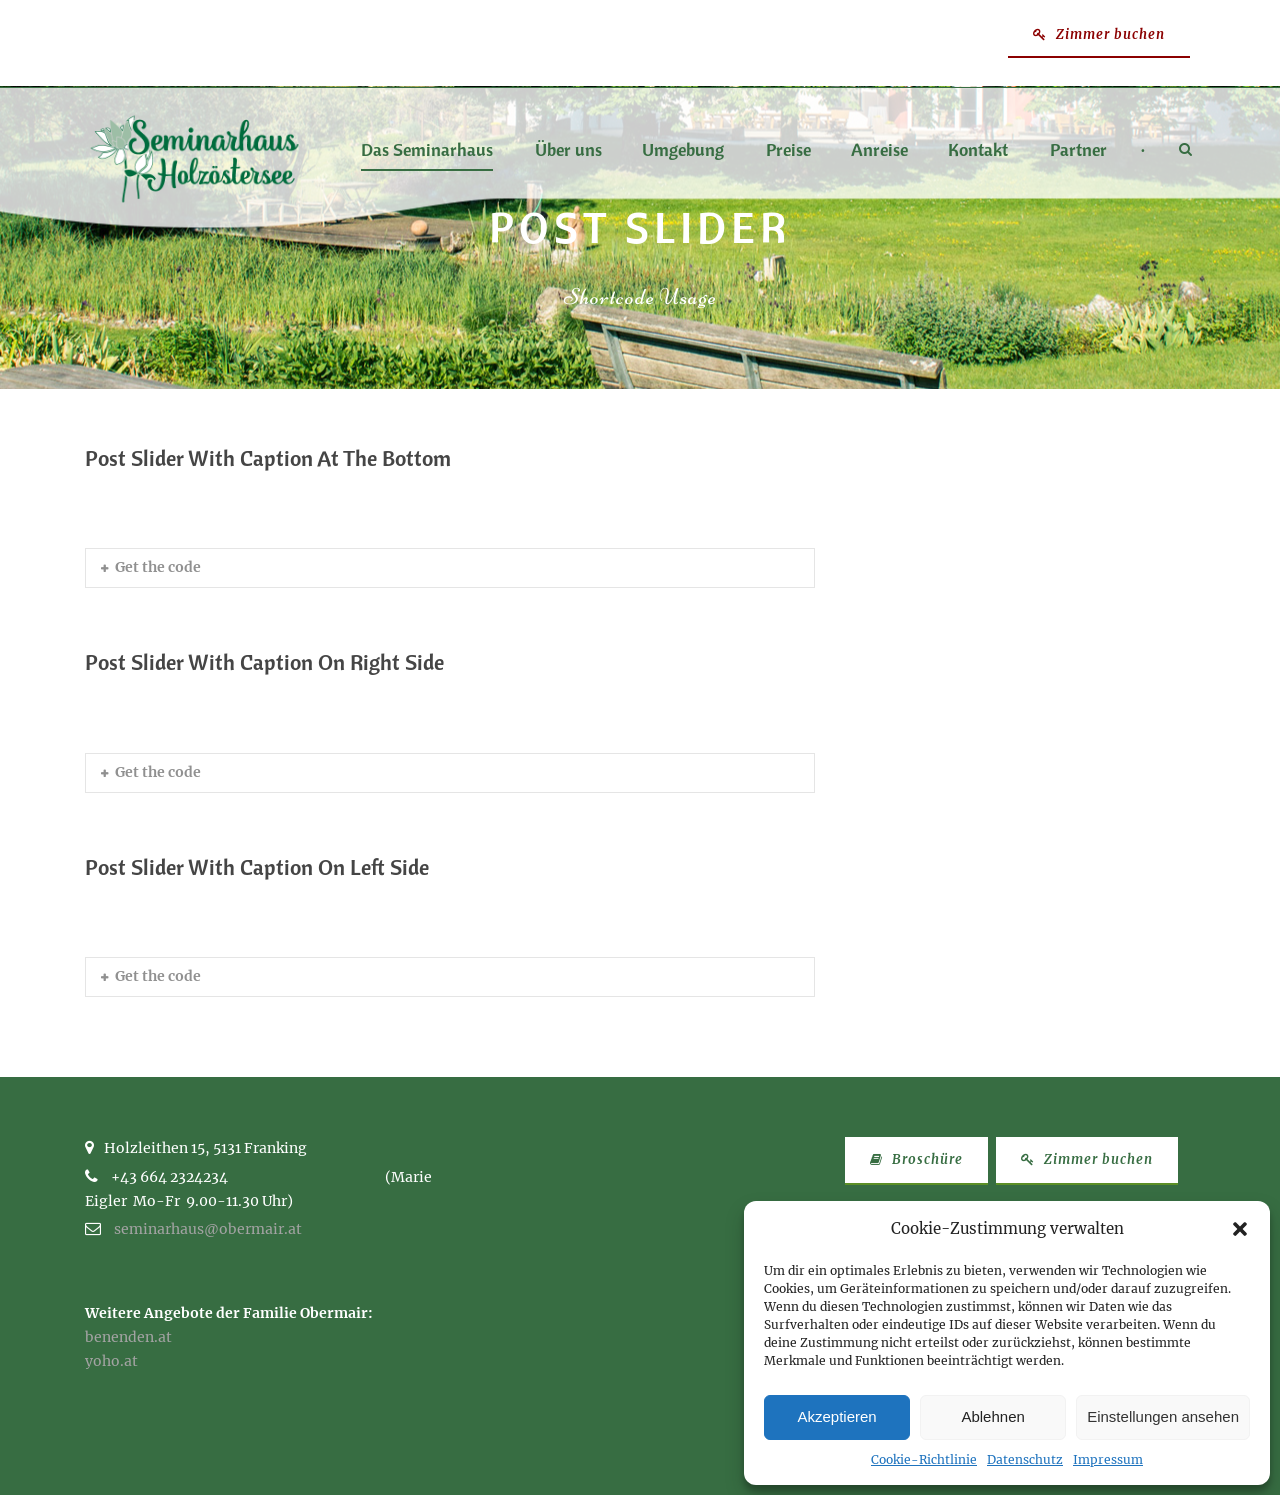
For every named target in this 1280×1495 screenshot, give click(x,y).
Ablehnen (992, 1416)
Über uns (568, 151)
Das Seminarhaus (427, 151)
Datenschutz (1025, 1459)
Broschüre (916, 1159)
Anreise (879, 151)
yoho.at (111, 1361)
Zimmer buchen (1099, 34)
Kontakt (978, 151)
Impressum (1108, 1459)
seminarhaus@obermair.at (208, 1229)
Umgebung (683, 151)
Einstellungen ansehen (1163, 1416)
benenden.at (128, 1337)
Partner (1078, 151)
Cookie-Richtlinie (924, 1459)
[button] (1240, 1229)
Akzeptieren (836, 1416)
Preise (788, 151)
